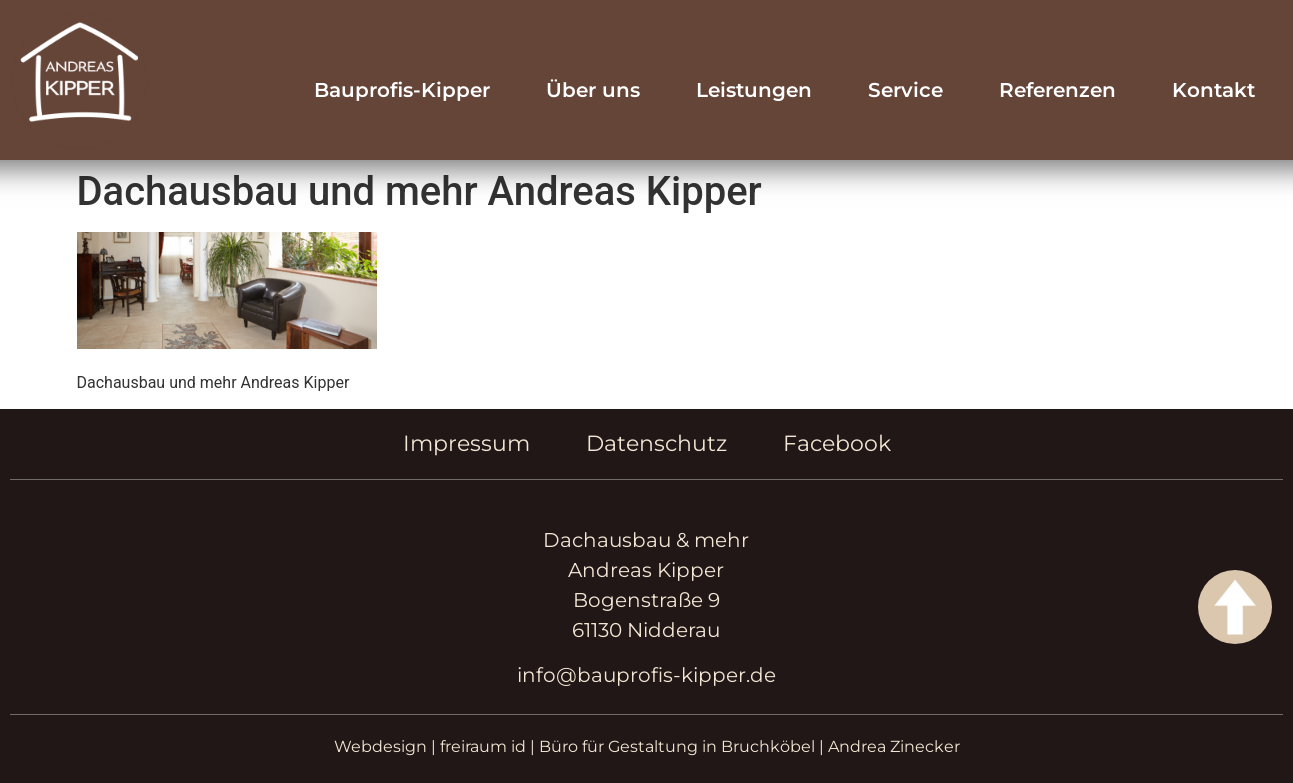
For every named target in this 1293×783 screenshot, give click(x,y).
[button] (44, 739)
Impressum (466, 443)
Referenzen (1057, 90)
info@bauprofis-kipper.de (646, 675)
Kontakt (1213, 90)
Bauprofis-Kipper (402, 90)
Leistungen (754, 90)
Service (905, 90)
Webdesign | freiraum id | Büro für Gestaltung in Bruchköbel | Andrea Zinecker (647, 746)
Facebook (837, 443)
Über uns (593, 90)
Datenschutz (656, 443)
